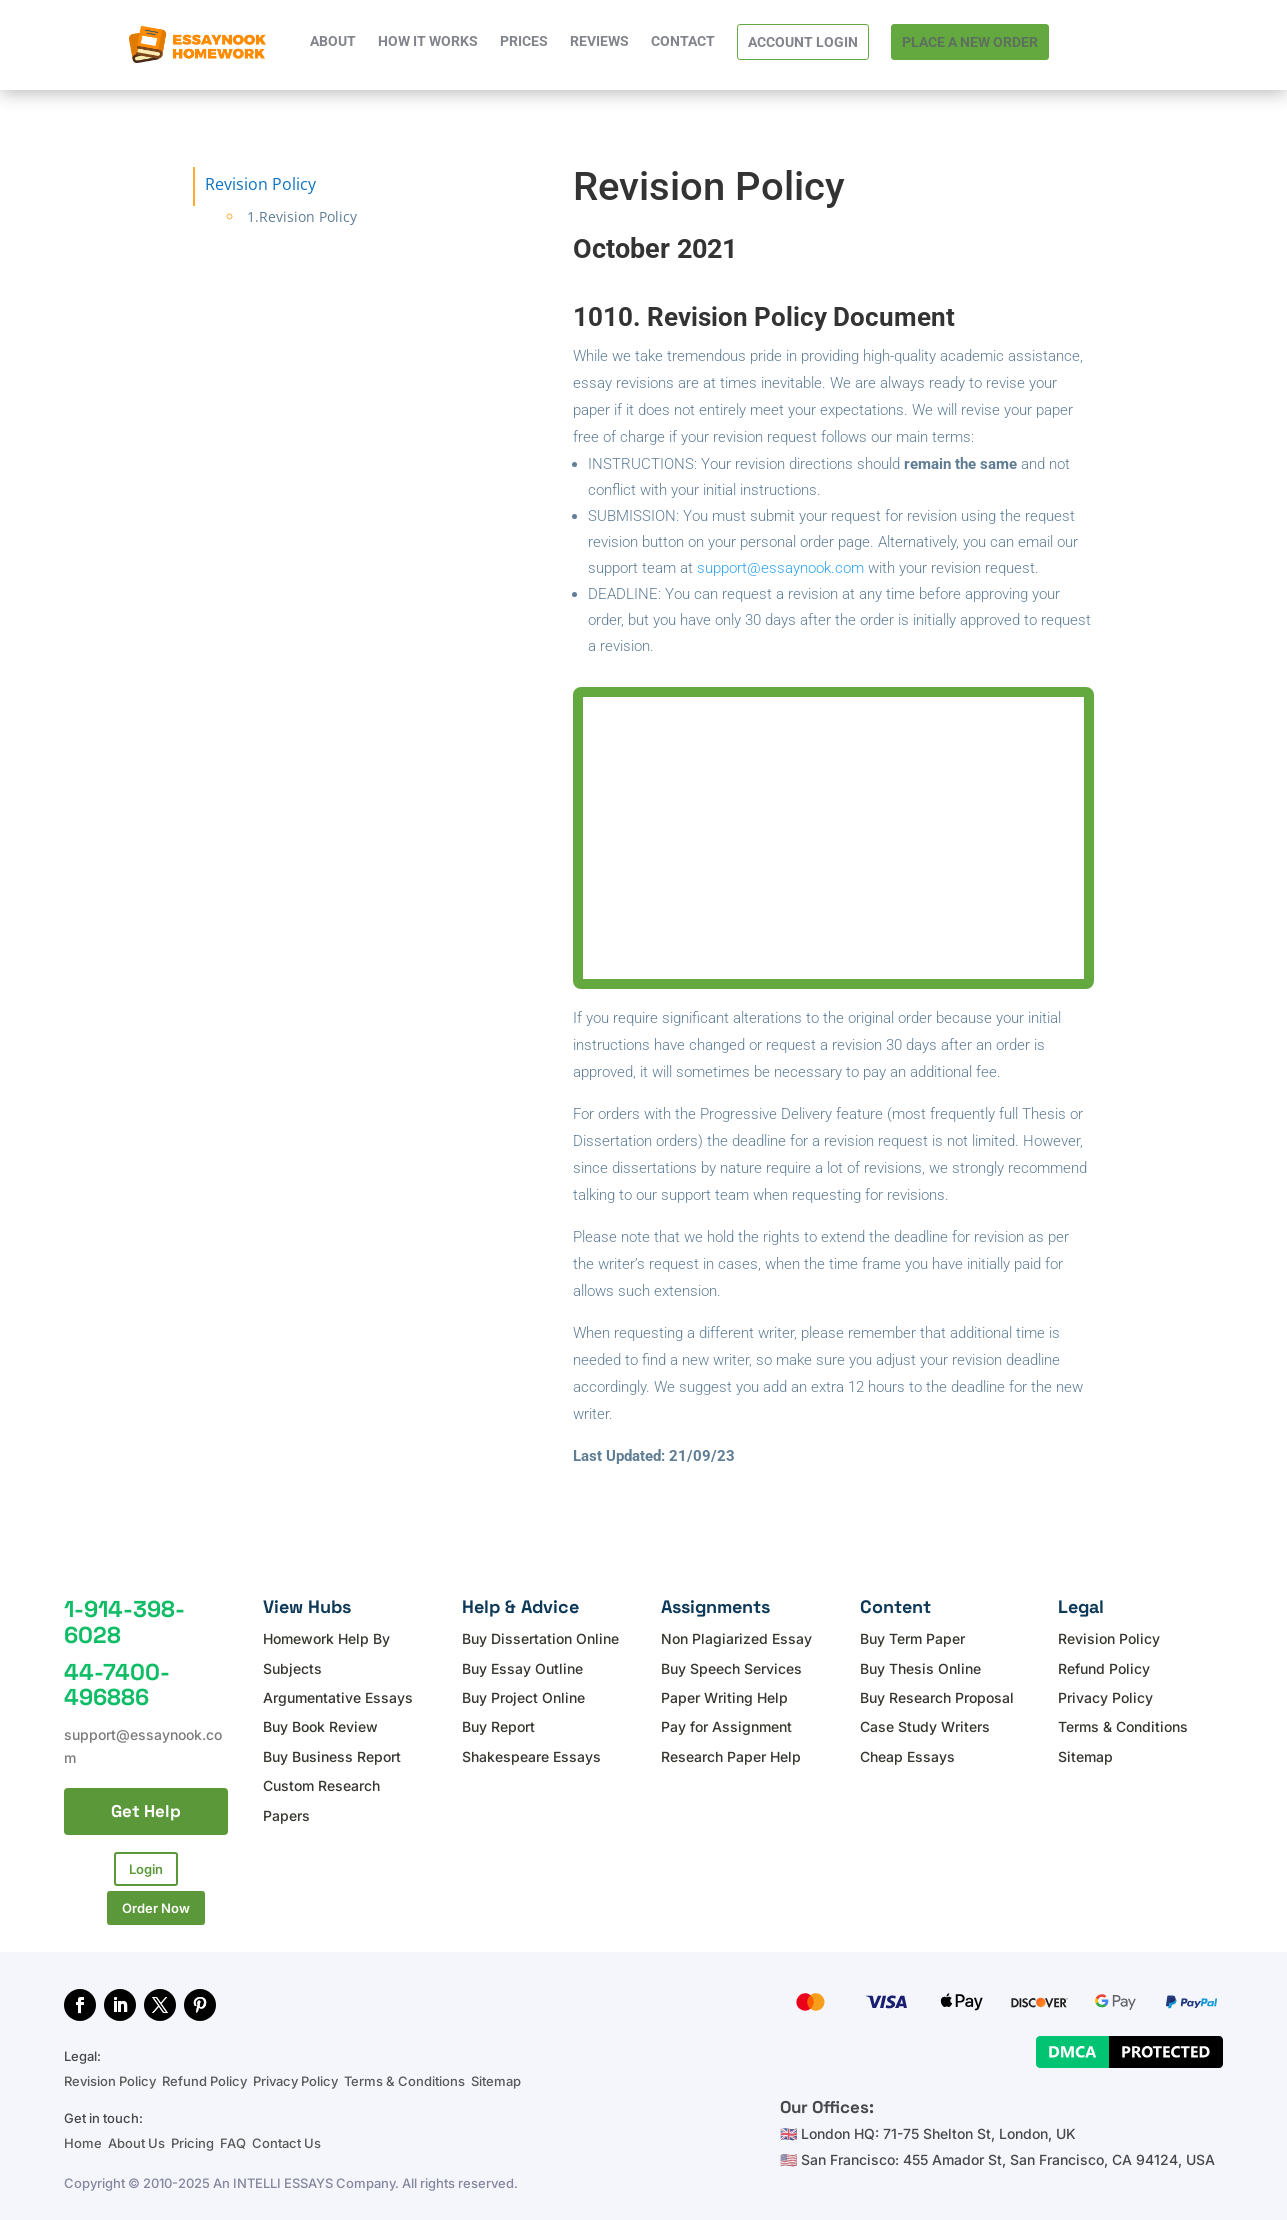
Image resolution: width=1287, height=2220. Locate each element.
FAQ (233, 2137)
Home (84, 2137)
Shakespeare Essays (531, 1756)
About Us (136, 2137)
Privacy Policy (1105, 1697)
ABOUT (333, 41)
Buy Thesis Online (920, 1668)
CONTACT (683, 41)
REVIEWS (599, 41)
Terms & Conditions (1123, 1726)
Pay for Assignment (726, 1726)
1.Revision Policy (302, 216)
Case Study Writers (925, 1726)
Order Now (156, 1903)
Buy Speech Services (731, 1668)
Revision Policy (1109, 1638)
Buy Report (498, 1726)
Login (146, 1869)
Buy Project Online (523, 1697)
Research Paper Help (731, 1756)
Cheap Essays (907, 1756)
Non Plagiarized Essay (736, 1638)
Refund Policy (1104, 1668)
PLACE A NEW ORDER (970, 42)
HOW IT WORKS (428, 41)
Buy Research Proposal (937, 1697)
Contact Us (286, 2137)
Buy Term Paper (912, 1638)
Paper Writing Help (724, 1697)
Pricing (192, 2137)
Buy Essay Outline (522, 1668)
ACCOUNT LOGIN (803, 42)
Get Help (146, 1811)
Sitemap (1085, 1756)
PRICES (524, 41)
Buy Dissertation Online (540, 1638)
